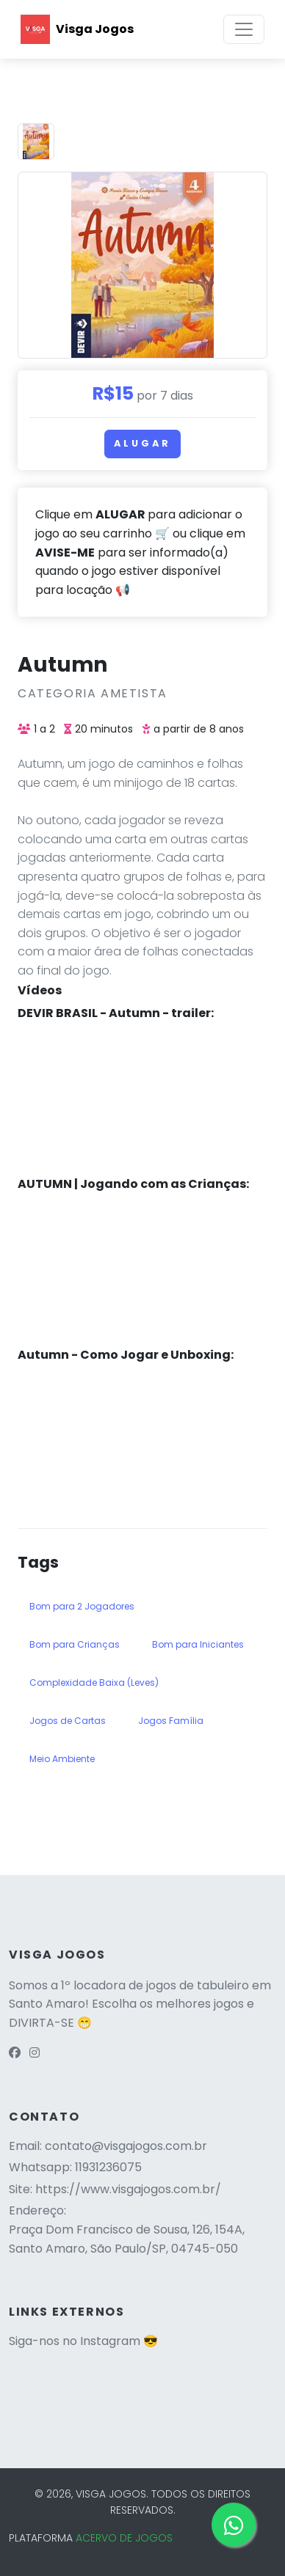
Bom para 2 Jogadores (81, 1606)
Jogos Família (170, 1720)
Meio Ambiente (62, 1759)
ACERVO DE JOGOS (124, 2538)
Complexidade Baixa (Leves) (94, 1682)
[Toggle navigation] (243, 29)
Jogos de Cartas (67, 1720)
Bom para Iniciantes (198, 1644)
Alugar (142, 443)
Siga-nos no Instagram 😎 (83, 2341)
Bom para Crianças (74, 1644)
